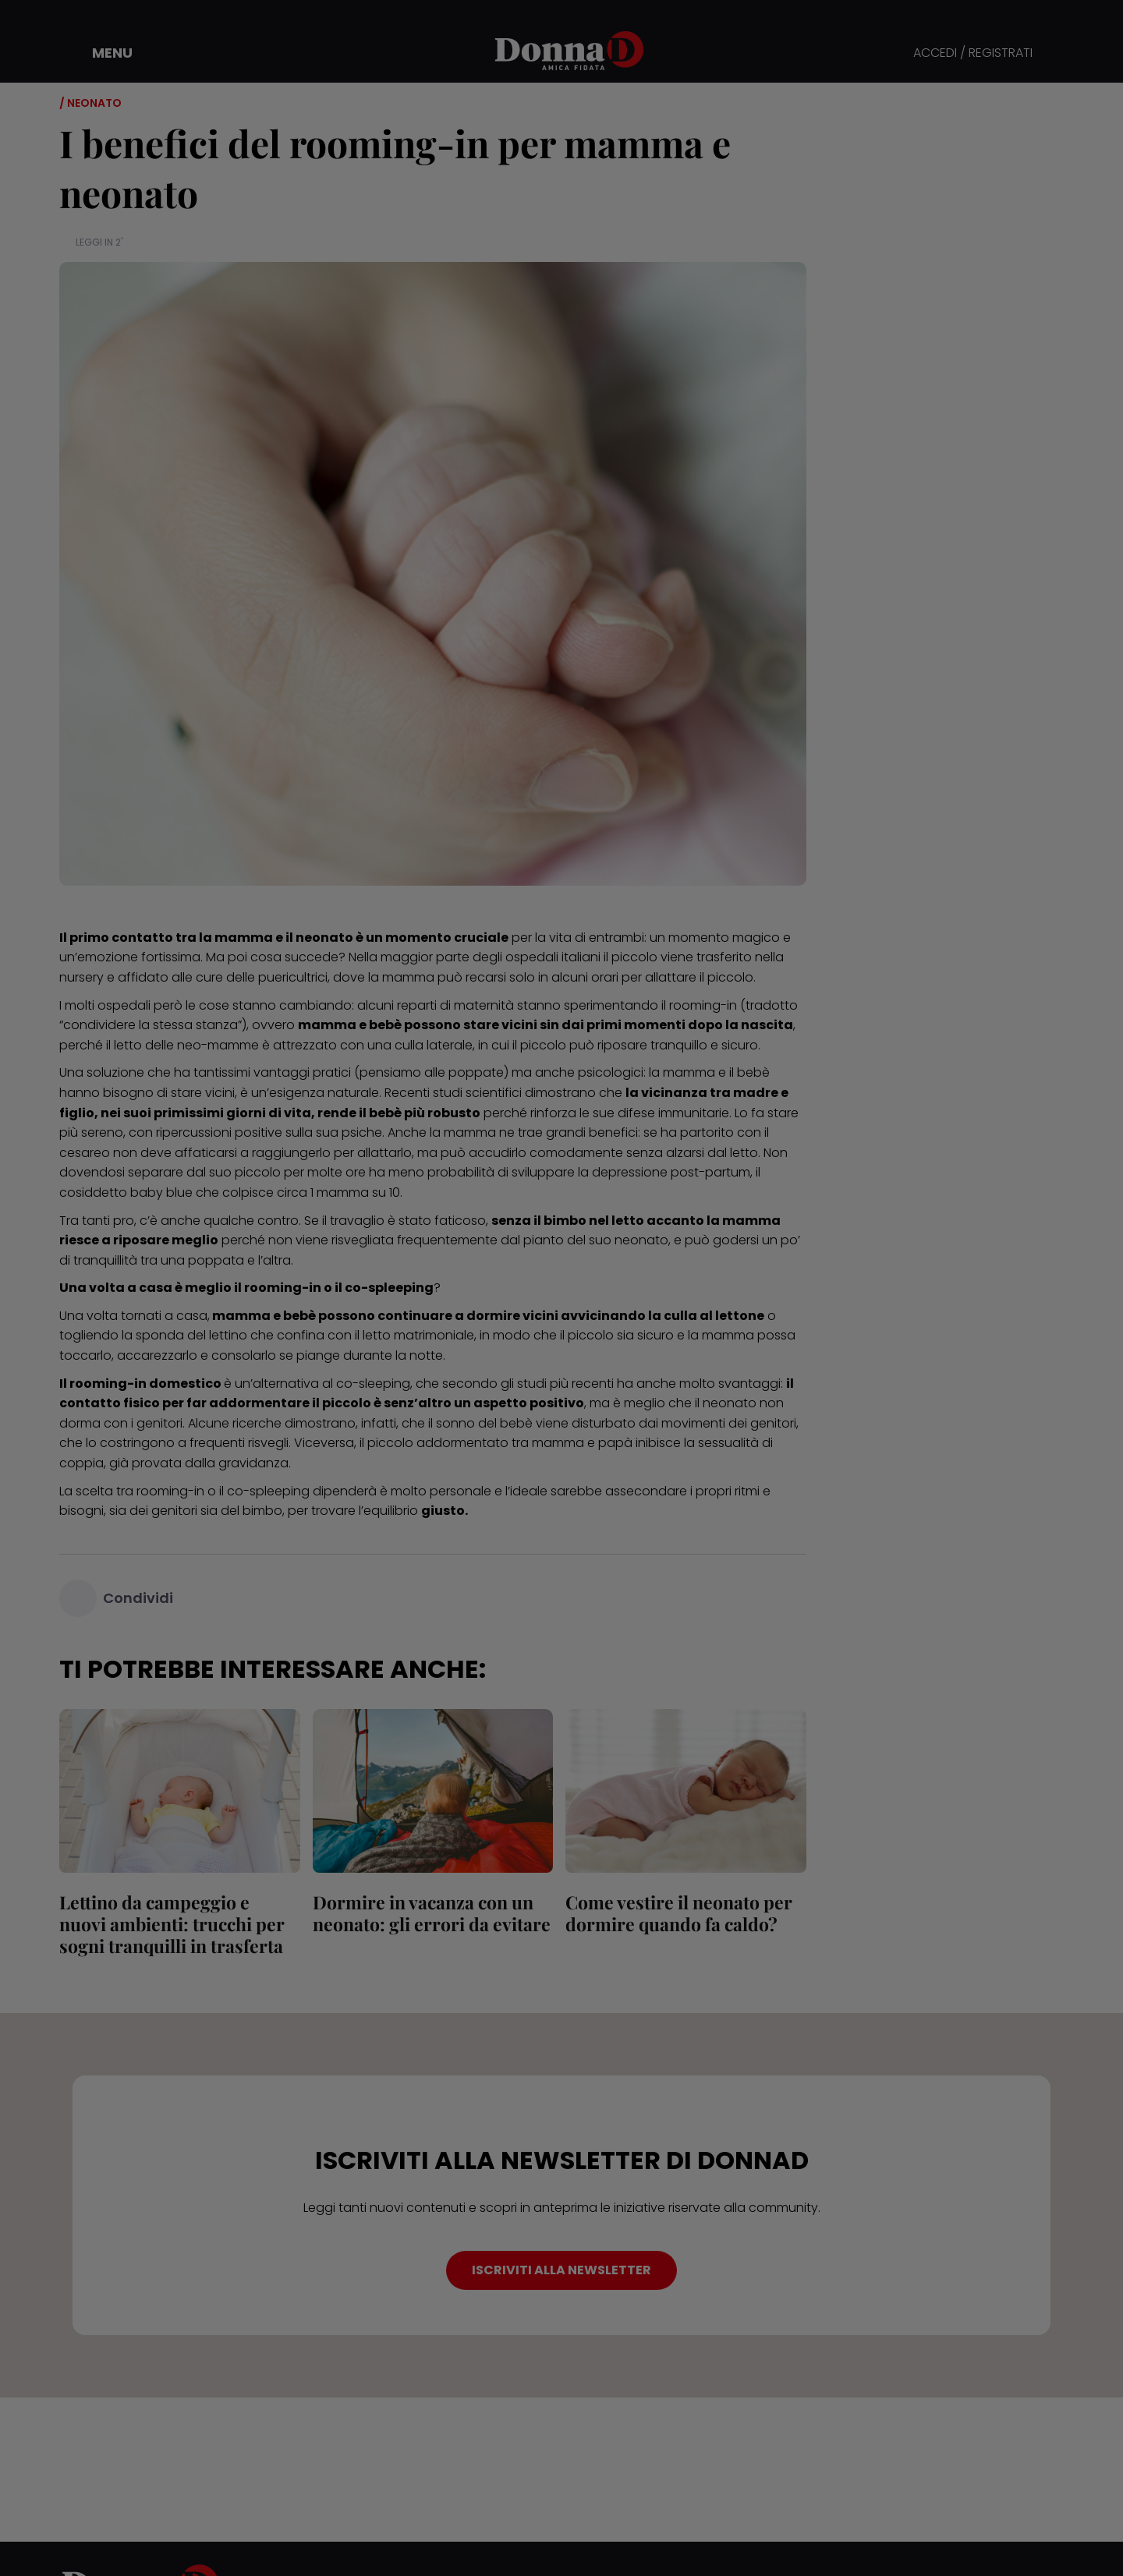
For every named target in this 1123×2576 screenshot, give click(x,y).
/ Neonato (90, 103)
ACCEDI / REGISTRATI (973, 53)
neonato (641, 1240)
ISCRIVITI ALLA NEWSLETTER (561, 2270)
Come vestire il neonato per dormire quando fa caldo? (678, 1913)
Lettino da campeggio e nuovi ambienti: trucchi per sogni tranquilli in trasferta (172, 1924)
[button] (101, 53)
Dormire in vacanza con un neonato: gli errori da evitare (432, 1913)
